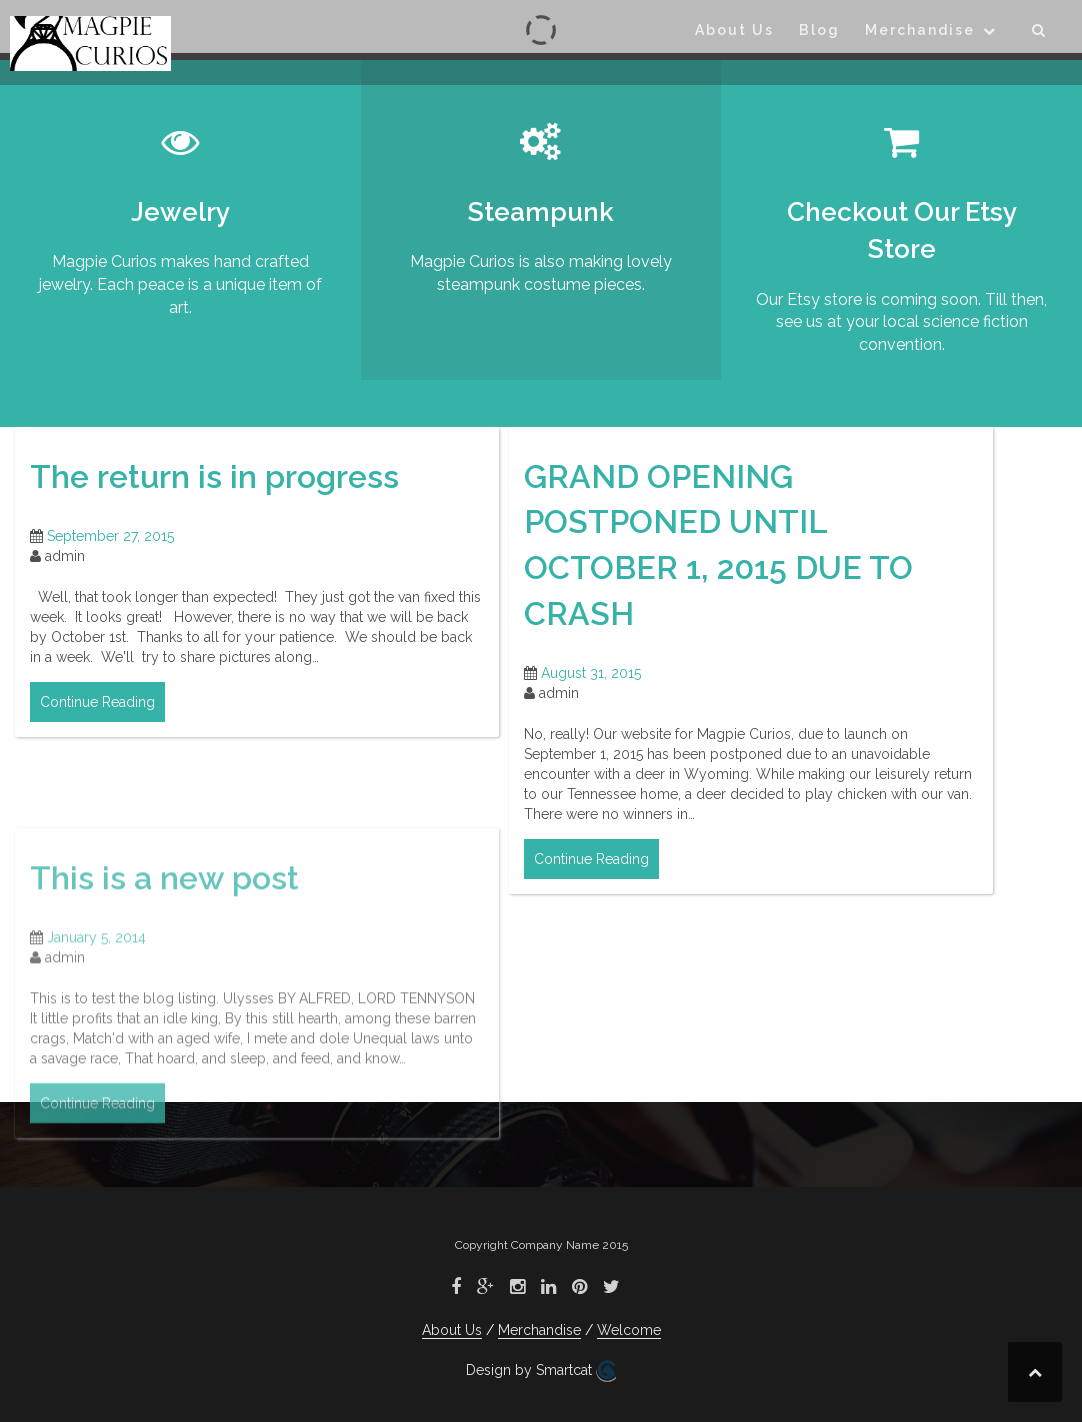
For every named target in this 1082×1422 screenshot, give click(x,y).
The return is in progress (214, 476)
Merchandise (920, 30)
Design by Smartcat (541, 1371)
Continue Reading (97, 702)
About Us (734, 30)
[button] (1039, 33)
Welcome (629, 1330)
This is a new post (164, 966)
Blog (819, 30)
